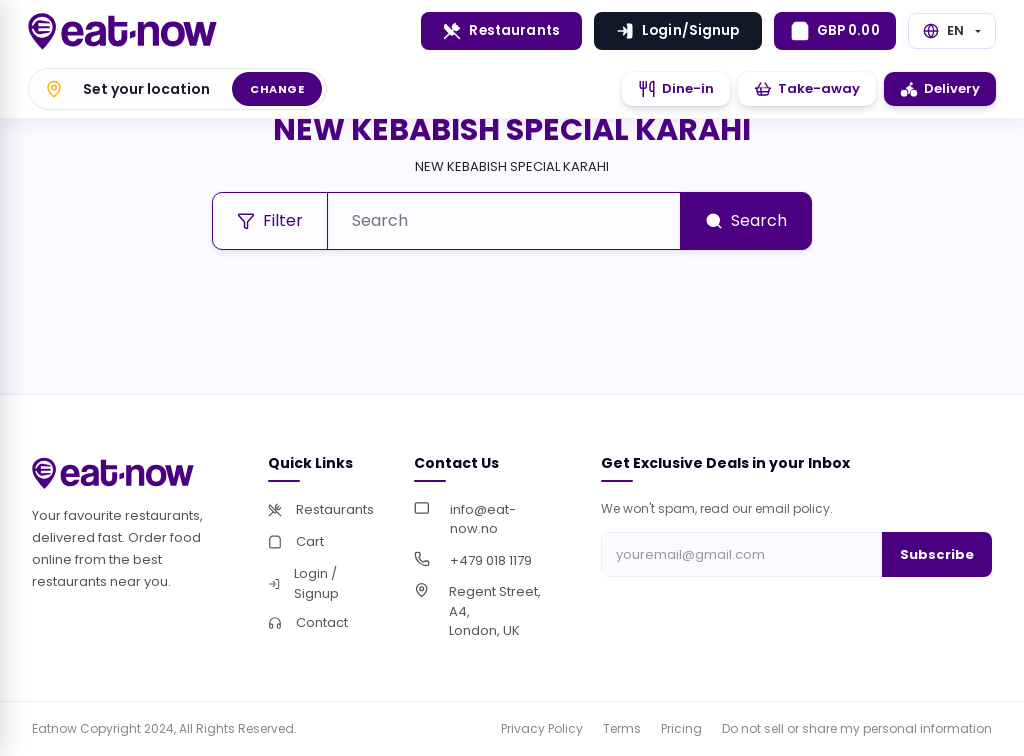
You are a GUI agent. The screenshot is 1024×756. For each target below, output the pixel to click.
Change (277, 89)
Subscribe (937, 554)
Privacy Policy (542, 728)
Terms (622, 728)
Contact (308, 622)
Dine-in (676, 88)
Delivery (940, 88)
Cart (296, 541)
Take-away (807, 88)
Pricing (681, 728)
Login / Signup (303, 583)
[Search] (504, 221)
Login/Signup (678, 30)
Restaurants (501, 30)
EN (943, 30)
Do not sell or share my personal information (857, 728)
